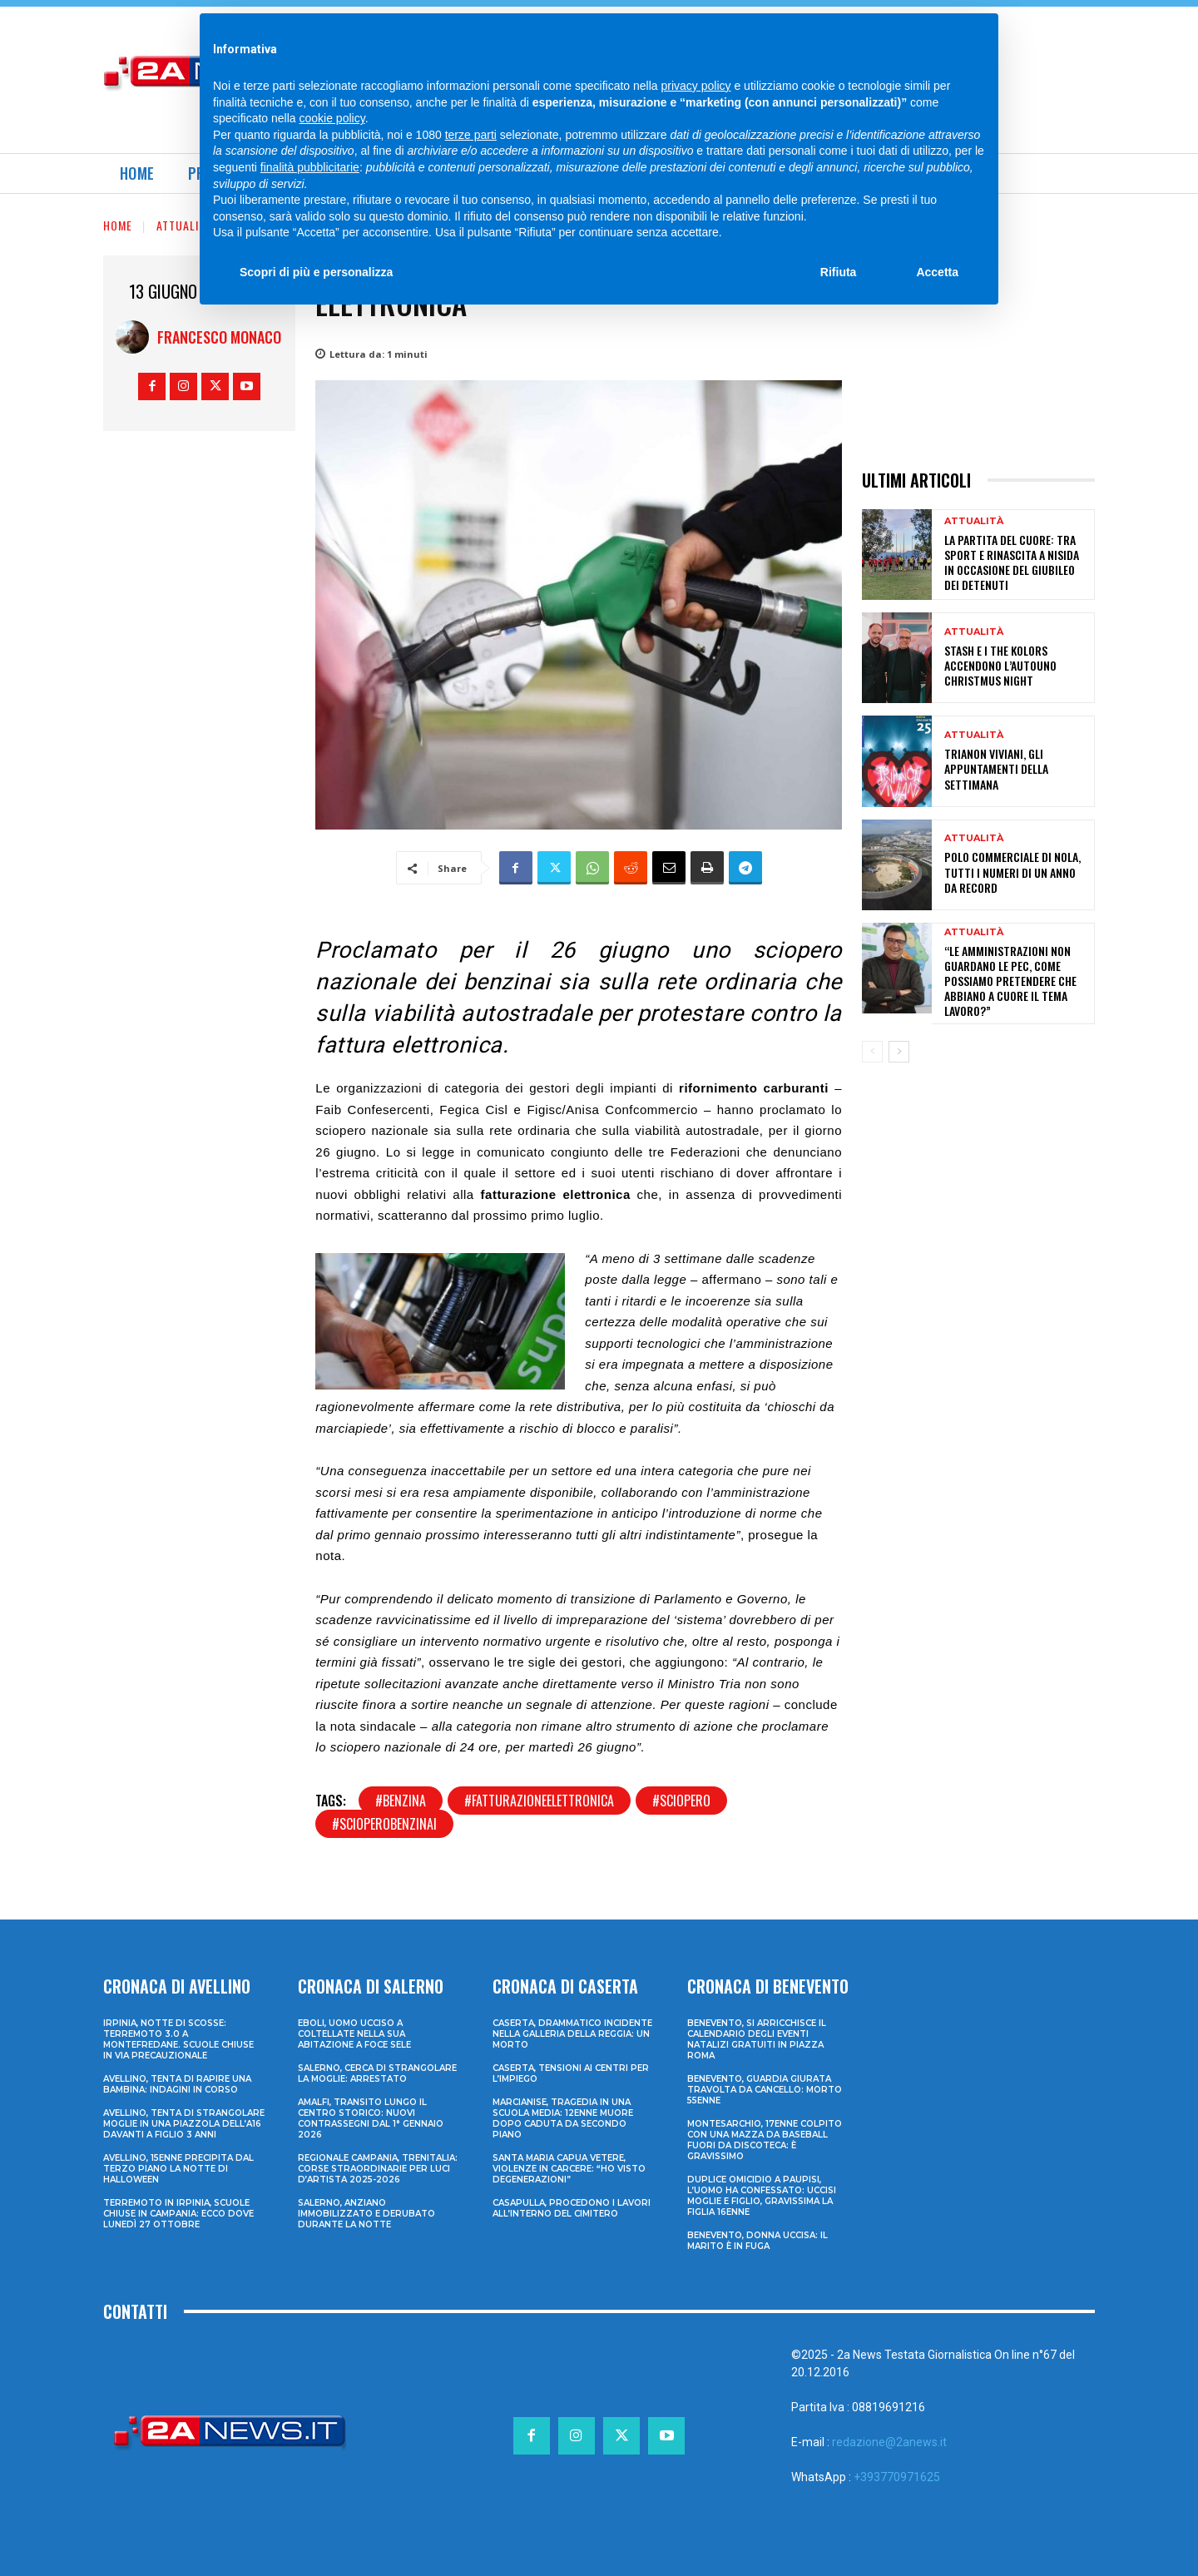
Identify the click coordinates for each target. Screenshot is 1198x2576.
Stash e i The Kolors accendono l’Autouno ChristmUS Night (1000, 665)
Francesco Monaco (219, 337)
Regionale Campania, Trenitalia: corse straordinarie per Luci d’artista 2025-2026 (378, 2168)
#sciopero (681, 1801)
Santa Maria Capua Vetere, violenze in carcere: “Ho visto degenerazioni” (569, 2168)
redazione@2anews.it (889, 2442)
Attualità (183, 225)
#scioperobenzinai (384, 1824)
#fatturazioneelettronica (539, 1801)
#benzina (400, 1801)
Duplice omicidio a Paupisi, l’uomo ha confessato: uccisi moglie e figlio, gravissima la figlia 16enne (761, 2195)
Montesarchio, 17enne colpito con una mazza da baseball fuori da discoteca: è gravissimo (764, 2140)
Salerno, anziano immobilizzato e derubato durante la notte (366, 2213)
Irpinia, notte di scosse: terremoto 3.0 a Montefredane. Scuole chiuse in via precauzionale (178, 2039)
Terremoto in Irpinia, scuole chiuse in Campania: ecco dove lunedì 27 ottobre (178, 2213)
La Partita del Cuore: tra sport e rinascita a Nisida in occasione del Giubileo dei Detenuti (1011, 562)
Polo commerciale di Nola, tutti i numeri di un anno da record (1012, 871)
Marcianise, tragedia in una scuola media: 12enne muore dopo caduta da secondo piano (563, 2118)
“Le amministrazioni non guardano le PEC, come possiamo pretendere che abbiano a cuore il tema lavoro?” (1010, 981)
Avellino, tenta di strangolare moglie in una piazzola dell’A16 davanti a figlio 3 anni (184, 2124)
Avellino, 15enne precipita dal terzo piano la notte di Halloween (178, 2168)
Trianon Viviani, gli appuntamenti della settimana (996, 768)
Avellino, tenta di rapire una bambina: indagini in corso (177, 2084)
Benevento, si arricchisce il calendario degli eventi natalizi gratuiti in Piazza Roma (756, 2039)
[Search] (943, 33)
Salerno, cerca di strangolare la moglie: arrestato (377, 2073)
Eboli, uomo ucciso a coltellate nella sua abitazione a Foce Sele (354, 2034)
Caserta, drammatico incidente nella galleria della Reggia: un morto (572, 2034)
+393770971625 (897, 2477)
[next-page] (899, 1052)
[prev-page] (872, 1052)
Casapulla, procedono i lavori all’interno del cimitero (572, 2208)
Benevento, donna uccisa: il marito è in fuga (757, 2241)
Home (117, 225)
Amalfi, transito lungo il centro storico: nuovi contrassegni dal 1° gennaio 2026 (370, 2118)
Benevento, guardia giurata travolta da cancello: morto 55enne (764, 2089)
